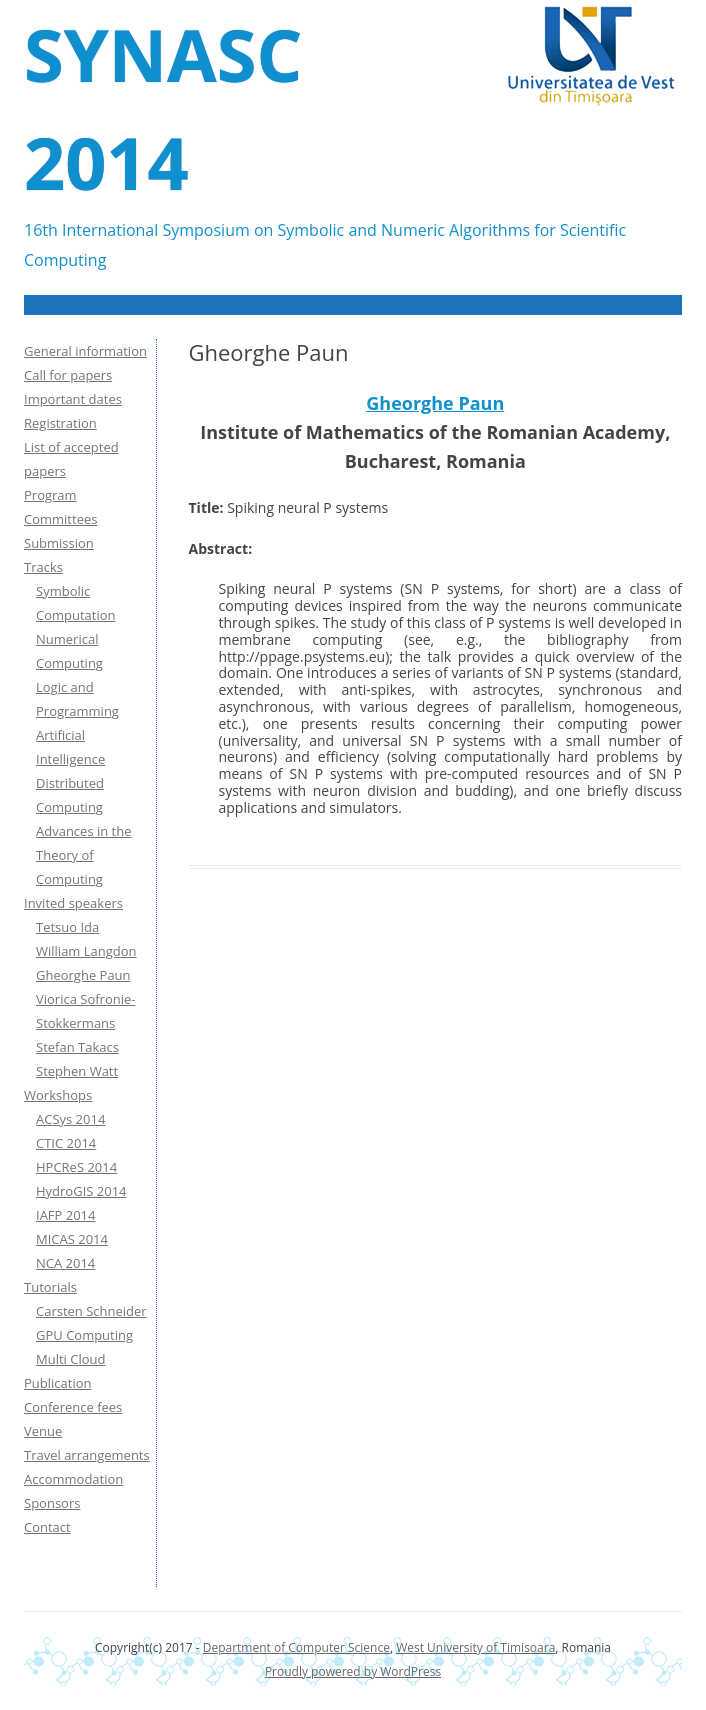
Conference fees (73, 1407)
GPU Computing (84, 1335)
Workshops (58, 1095)
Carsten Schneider (91, 1311)
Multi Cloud (70, 1359)
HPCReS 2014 (76, 1167)
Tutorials (50, 1287)
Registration (60, 423)
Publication (57, 1383)
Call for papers (68, 375)
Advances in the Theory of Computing (84, 855)
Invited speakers (73, 903)
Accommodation (73, 1479)
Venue (43, 1431)
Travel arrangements (87, 1455)
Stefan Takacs (77, 1047)
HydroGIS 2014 (81, 1191)
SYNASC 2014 (163, 108)
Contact (47, 1527)
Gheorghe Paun (435, 403)
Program (50, 495)
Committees (60, 519)
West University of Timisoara (475, 1647)
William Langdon (86, 951)
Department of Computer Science (296, 1647)
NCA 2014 (65, 1263)
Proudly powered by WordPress (353, 1671)
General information (85, 351)
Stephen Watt (77, 1071)
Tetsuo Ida (67, 927)
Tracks (43, 567)
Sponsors (52, 1503)
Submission (59, 543)
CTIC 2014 (66, 1143)
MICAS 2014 (72, 1239)
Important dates (73, 399)
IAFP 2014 (66, 1215)
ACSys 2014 (70, 1119)
